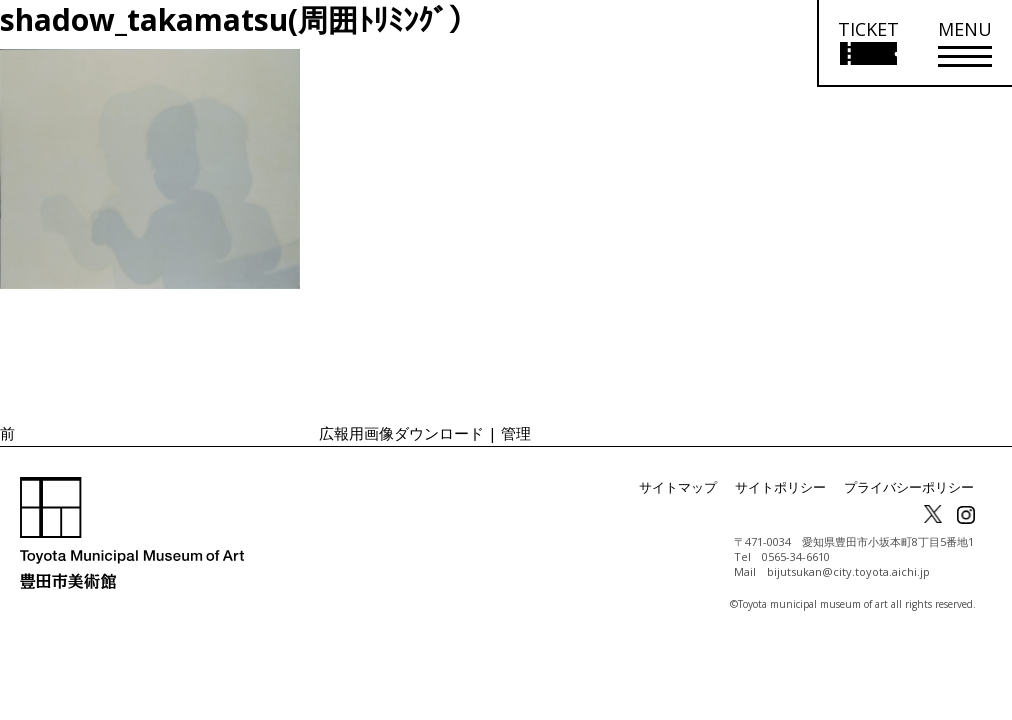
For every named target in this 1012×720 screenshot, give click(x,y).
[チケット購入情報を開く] (867, 43)
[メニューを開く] (965, 43)
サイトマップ (698, 487)
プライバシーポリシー (914, 487)
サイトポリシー (794, 487)
